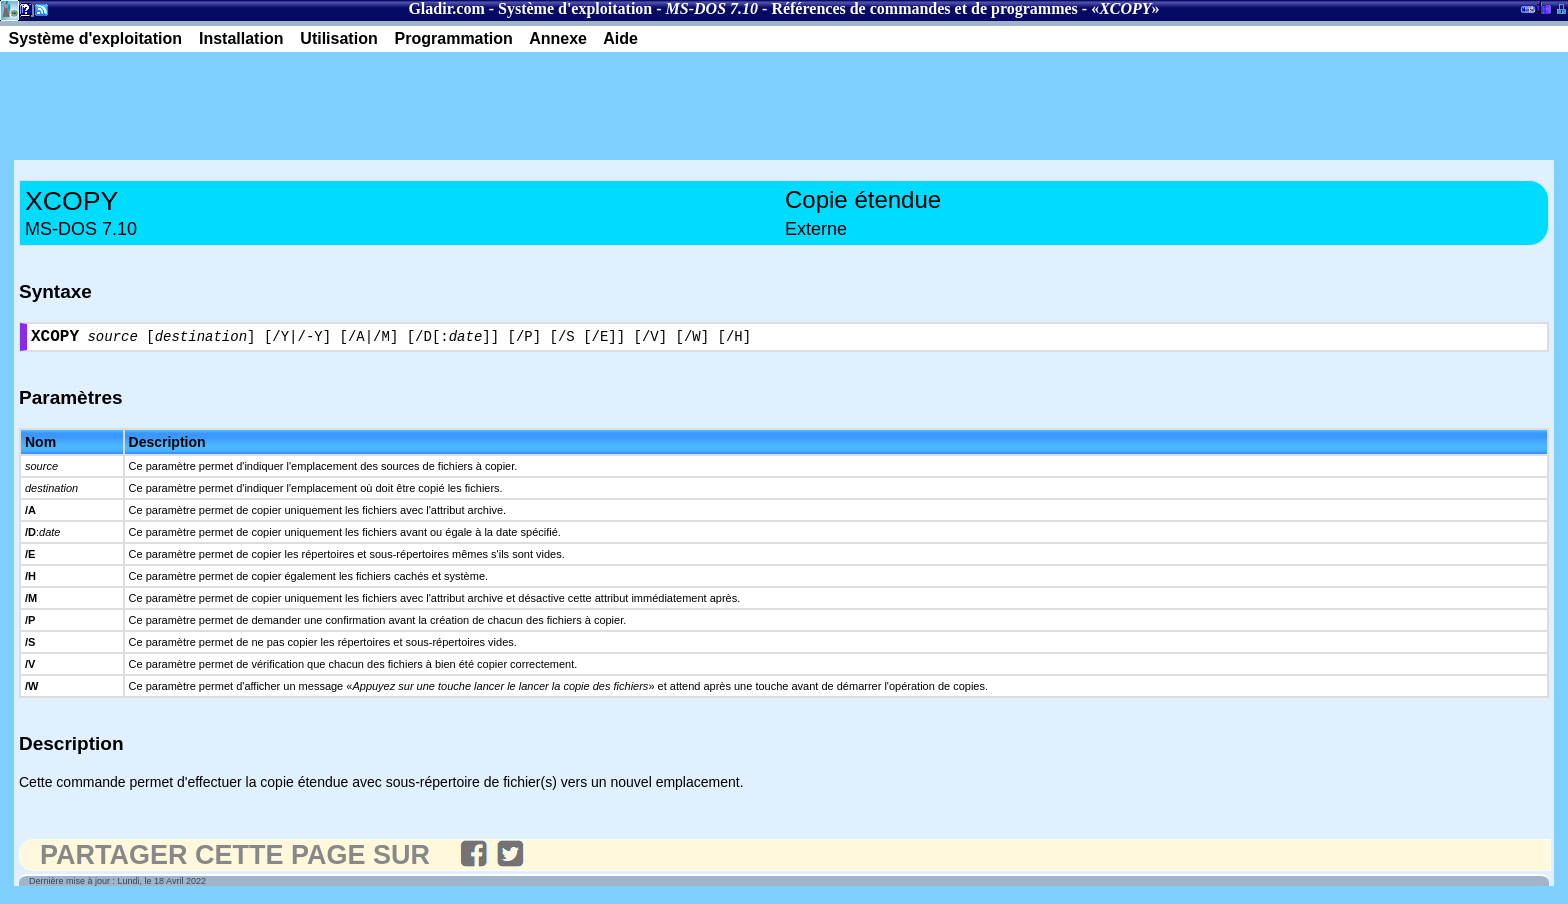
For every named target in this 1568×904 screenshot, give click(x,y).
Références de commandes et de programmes (924, 8)
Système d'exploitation (575, 8)
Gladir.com (446, 8)
